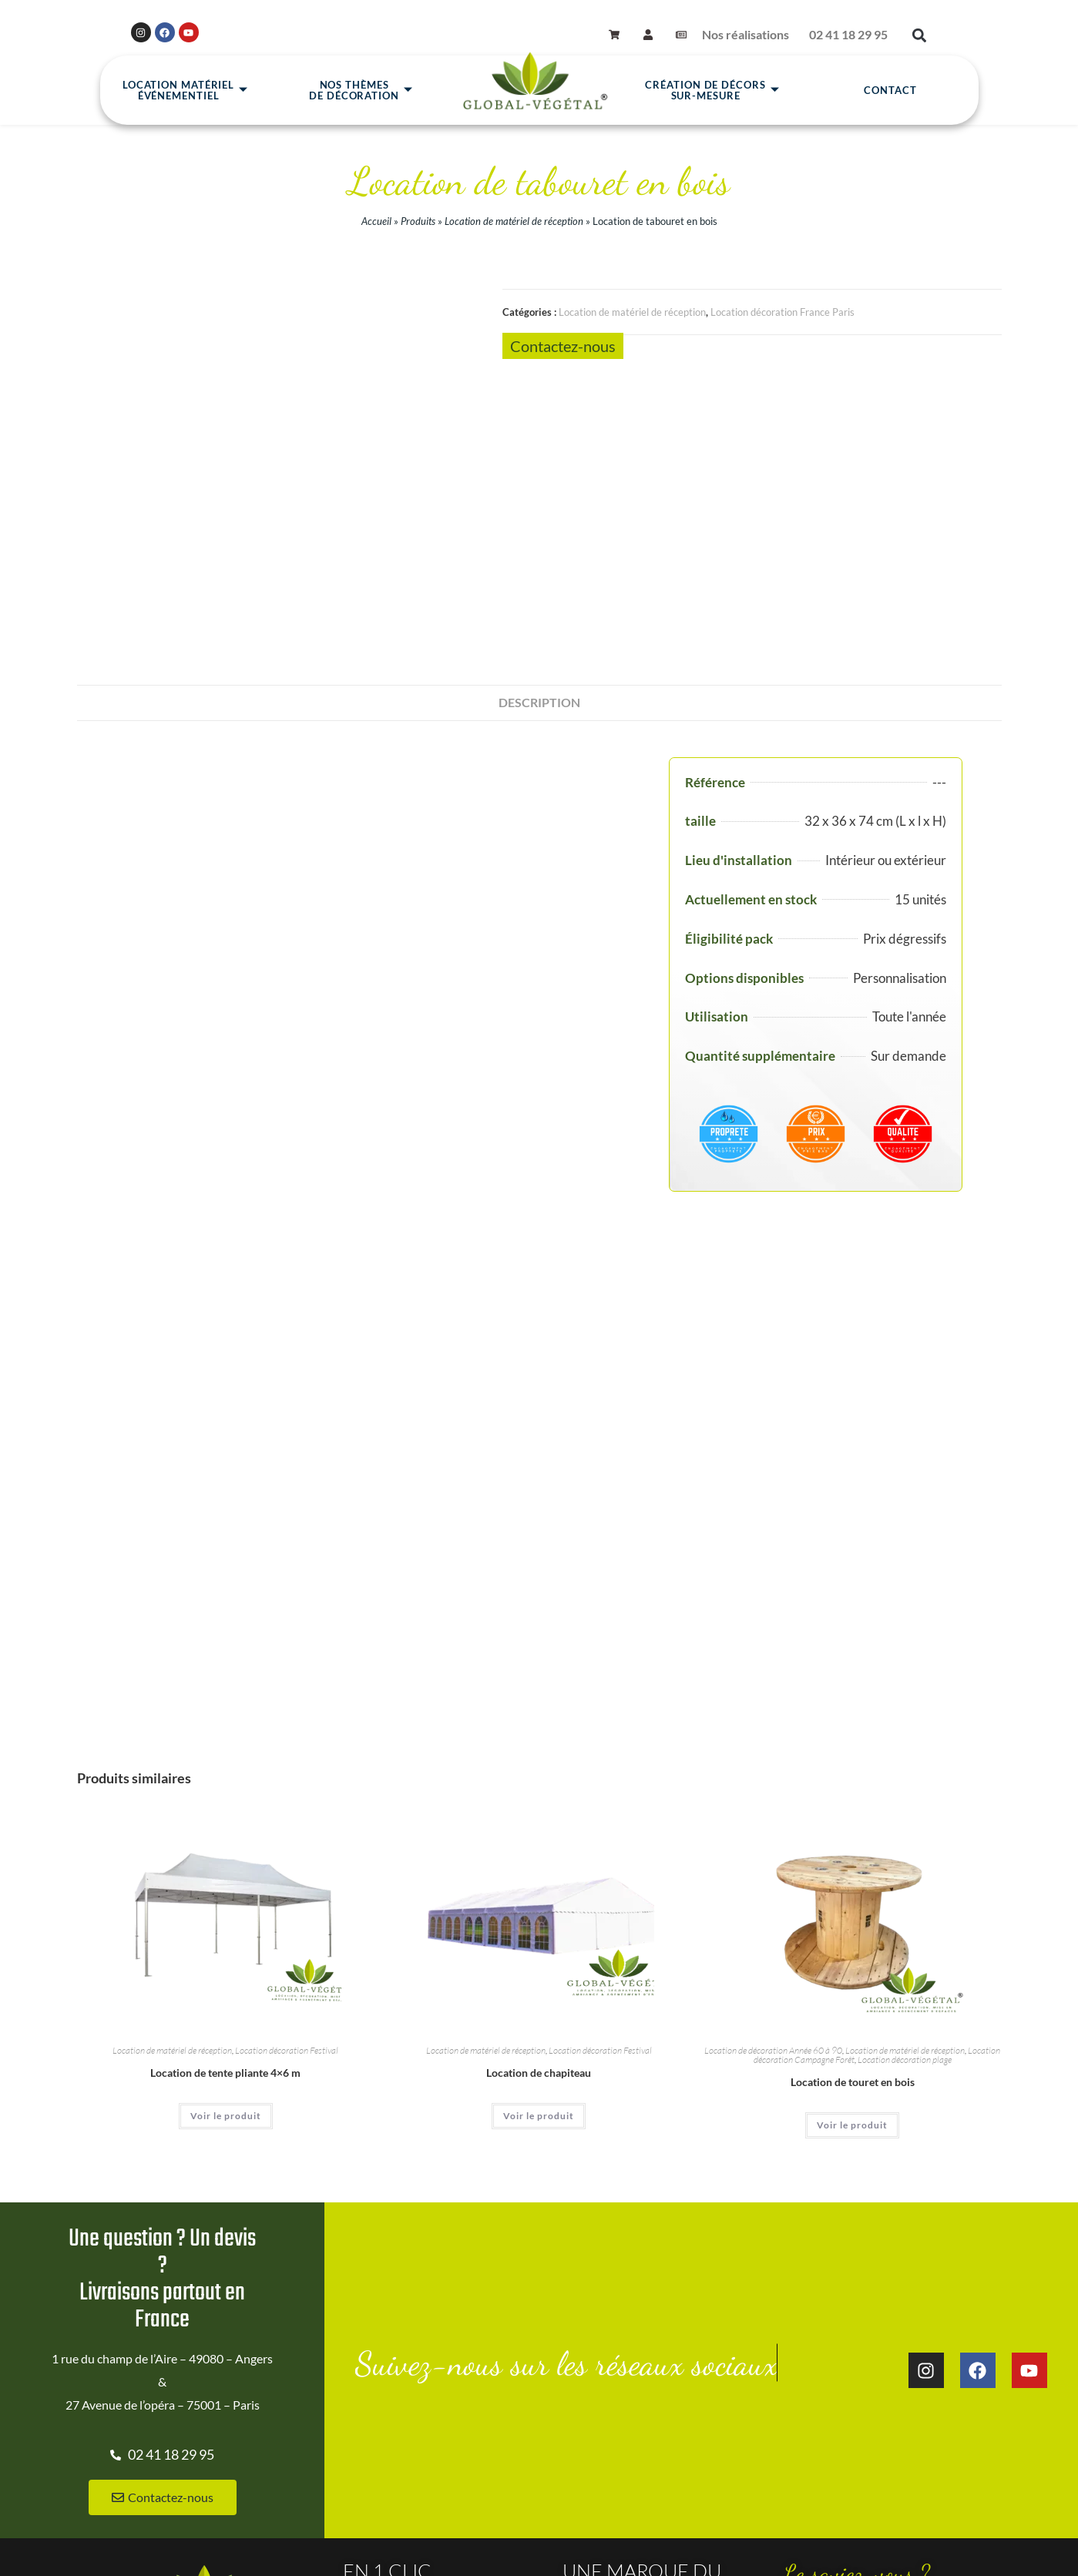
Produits (418, 221)
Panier (821, 2547)
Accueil (376, 221)
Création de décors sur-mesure (712, 90)
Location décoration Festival (286, 1789)
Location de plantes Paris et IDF (423, 2433)
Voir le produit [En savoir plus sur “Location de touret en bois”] (852, 1864)
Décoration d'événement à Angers (867, 2430)
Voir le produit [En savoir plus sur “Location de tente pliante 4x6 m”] (225, 1854)
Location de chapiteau (538, 1811)
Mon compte (757, 2547)
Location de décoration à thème (861, 2403)
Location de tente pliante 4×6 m (225, 1811)
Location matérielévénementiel (185, 90)
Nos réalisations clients (402, 2379)
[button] (919, 36)
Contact (890, 91)
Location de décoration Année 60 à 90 (773, 1789)
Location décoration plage (905, 1798)
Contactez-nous (563, 346)
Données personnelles (550, 2547)
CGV (469, 2547)
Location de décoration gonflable (864, 2376)
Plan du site (315, 2547)
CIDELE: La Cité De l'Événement (864, 2483)
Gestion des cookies (664, 2547)
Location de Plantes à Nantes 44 (424, 2406)
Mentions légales (399, 2547)
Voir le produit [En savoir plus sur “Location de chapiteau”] (538, 1854)
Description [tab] (539, 440)
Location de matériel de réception (514, 221)
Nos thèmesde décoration (361, 90)
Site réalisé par (39, 2536)
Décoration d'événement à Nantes (868, 2457)
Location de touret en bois (853, 1820)
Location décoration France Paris (782, 312)
